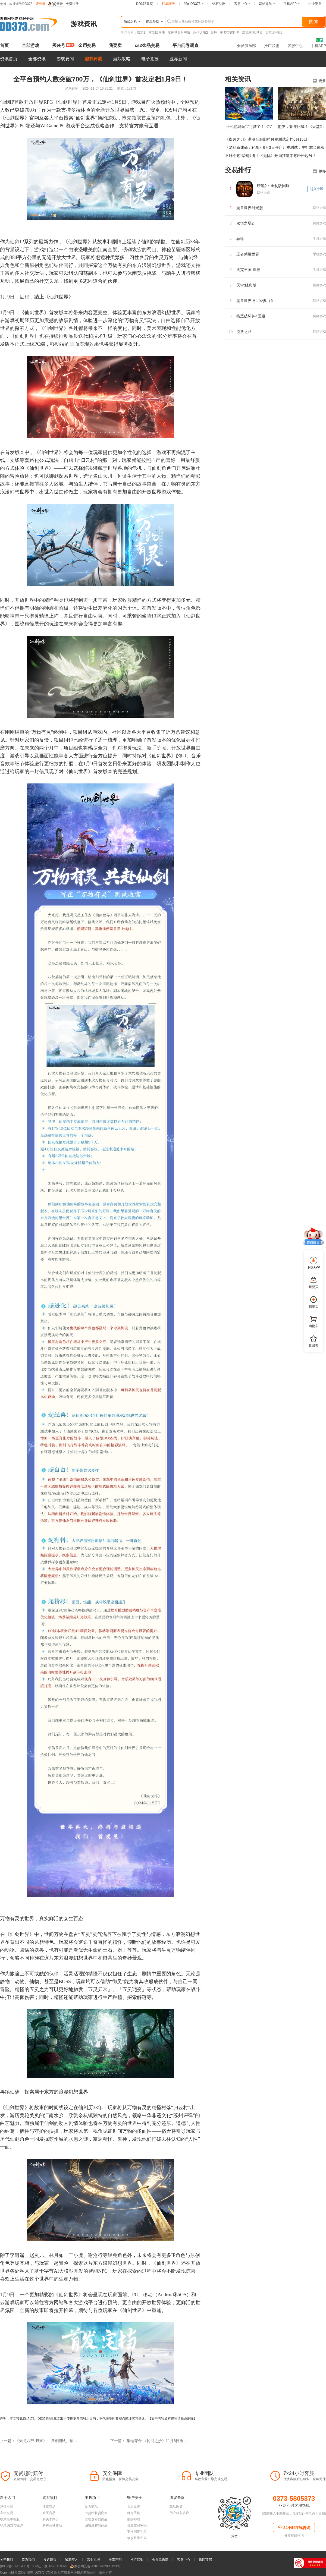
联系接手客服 (10, 2519)
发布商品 (91, 2507)
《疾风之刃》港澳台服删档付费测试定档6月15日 (266, 139)
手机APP (318, 45)
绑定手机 (133, 2513)
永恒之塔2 (200, 32)
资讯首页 (8, 58)
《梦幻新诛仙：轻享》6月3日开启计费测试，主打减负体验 (274, 147)
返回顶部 (205, 2560)
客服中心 (295, 45)
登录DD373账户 (11, 2525)
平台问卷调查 (186, 45)
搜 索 (313, 21)
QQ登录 (55, 4)
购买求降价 (50, 2519)
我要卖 (115, 45)
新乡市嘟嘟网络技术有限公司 (65, 2572)
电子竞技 (150, 58)
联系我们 (28, 2560)
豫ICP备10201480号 (15, 2566)
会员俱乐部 (246, 45)
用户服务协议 (179, 2513)
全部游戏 (30, 45)
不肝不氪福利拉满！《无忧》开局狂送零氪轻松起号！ (270, 155)
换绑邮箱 (133, 2519)
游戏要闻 (65, 58)
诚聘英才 (71, 2560)
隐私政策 (176, 2507)
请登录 (40, 4)
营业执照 (93, 2560)
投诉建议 (50, 2560)
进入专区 (316, 189)
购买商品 (48, 2513)
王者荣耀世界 (229, 32)
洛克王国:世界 (252, 32)
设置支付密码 (137, 2525)
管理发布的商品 (96, 2519)
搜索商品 (48, 2507)
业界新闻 (178, 58)
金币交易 (87, 45)
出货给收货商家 (96, 2513)
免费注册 (72, 4)
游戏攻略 (121, 58)
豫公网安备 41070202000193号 (95, 2566)
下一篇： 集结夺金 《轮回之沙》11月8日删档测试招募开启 (149, 2441)
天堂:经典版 (274, 32)
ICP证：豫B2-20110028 (49, 2566)
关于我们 (6, 2560)
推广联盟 (271, 45)
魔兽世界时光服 (179, 32)
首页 (4, 45)
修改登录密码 (137, 2538)
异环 (214, 32)
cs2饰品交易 (147, 45)
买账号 (58, 45)
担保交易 (6, 2507)
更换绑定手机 (137, 2532)
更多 (319, 80)
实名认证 (133, 2507)
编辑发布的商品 (96, 2525)
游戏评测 (93, 58)
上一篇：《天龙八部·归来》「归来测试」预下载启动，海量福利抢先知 (39, 2441)
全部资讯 (37, 58)
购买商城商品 (52, 2525)
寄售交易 (6, 2513)
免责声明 (115, 2560)
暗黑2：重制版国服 (151, 32)
